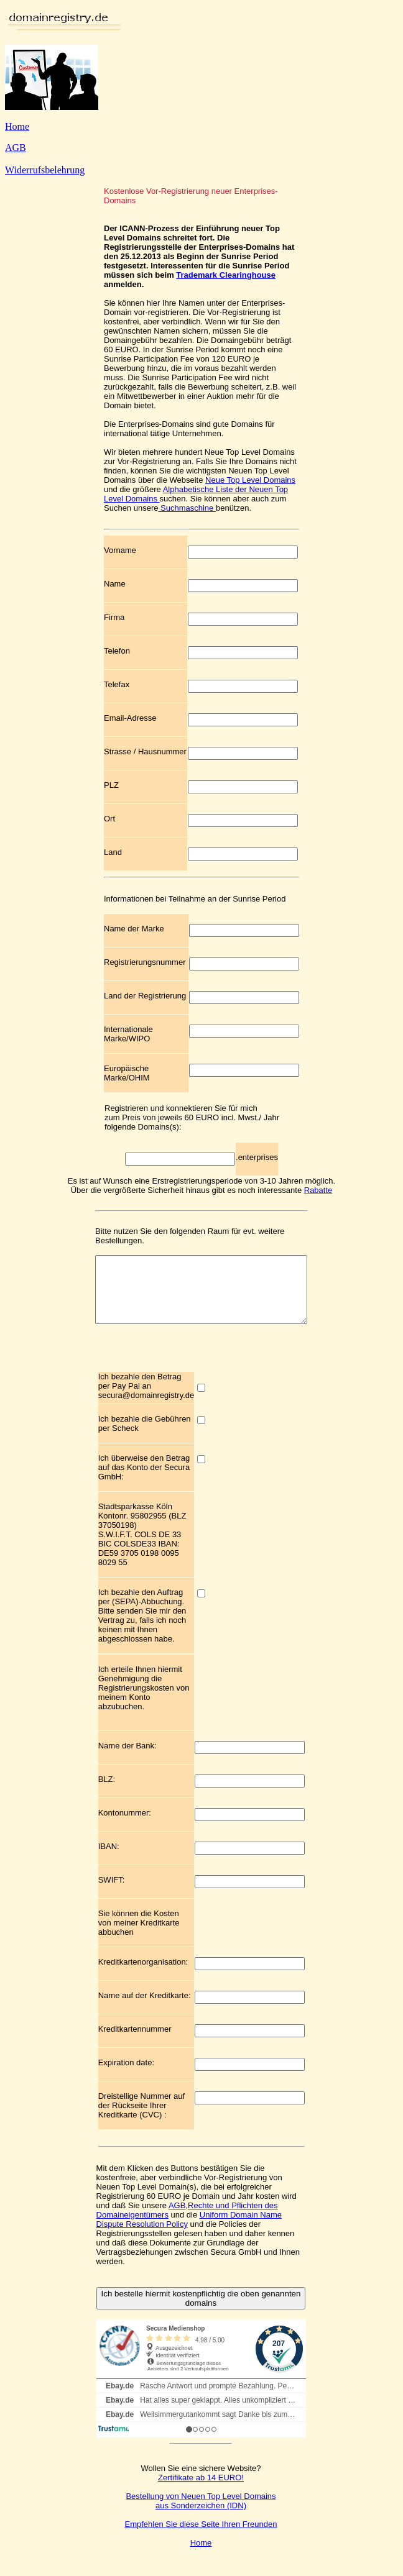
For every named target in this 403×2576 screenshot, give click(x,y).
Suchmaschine (187, 508)
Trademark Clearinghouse (226, 275)
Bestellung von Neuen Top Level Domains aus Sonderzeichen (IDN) (201, 2514)
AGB (15, 147)
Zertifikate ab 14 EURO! (201, 2490)
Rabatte (318, 1190)
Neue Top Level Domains (250, 480)
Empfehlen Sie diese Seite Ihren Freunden (200, 2537)
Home (17, 126)
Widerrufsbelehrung (45, 170)
